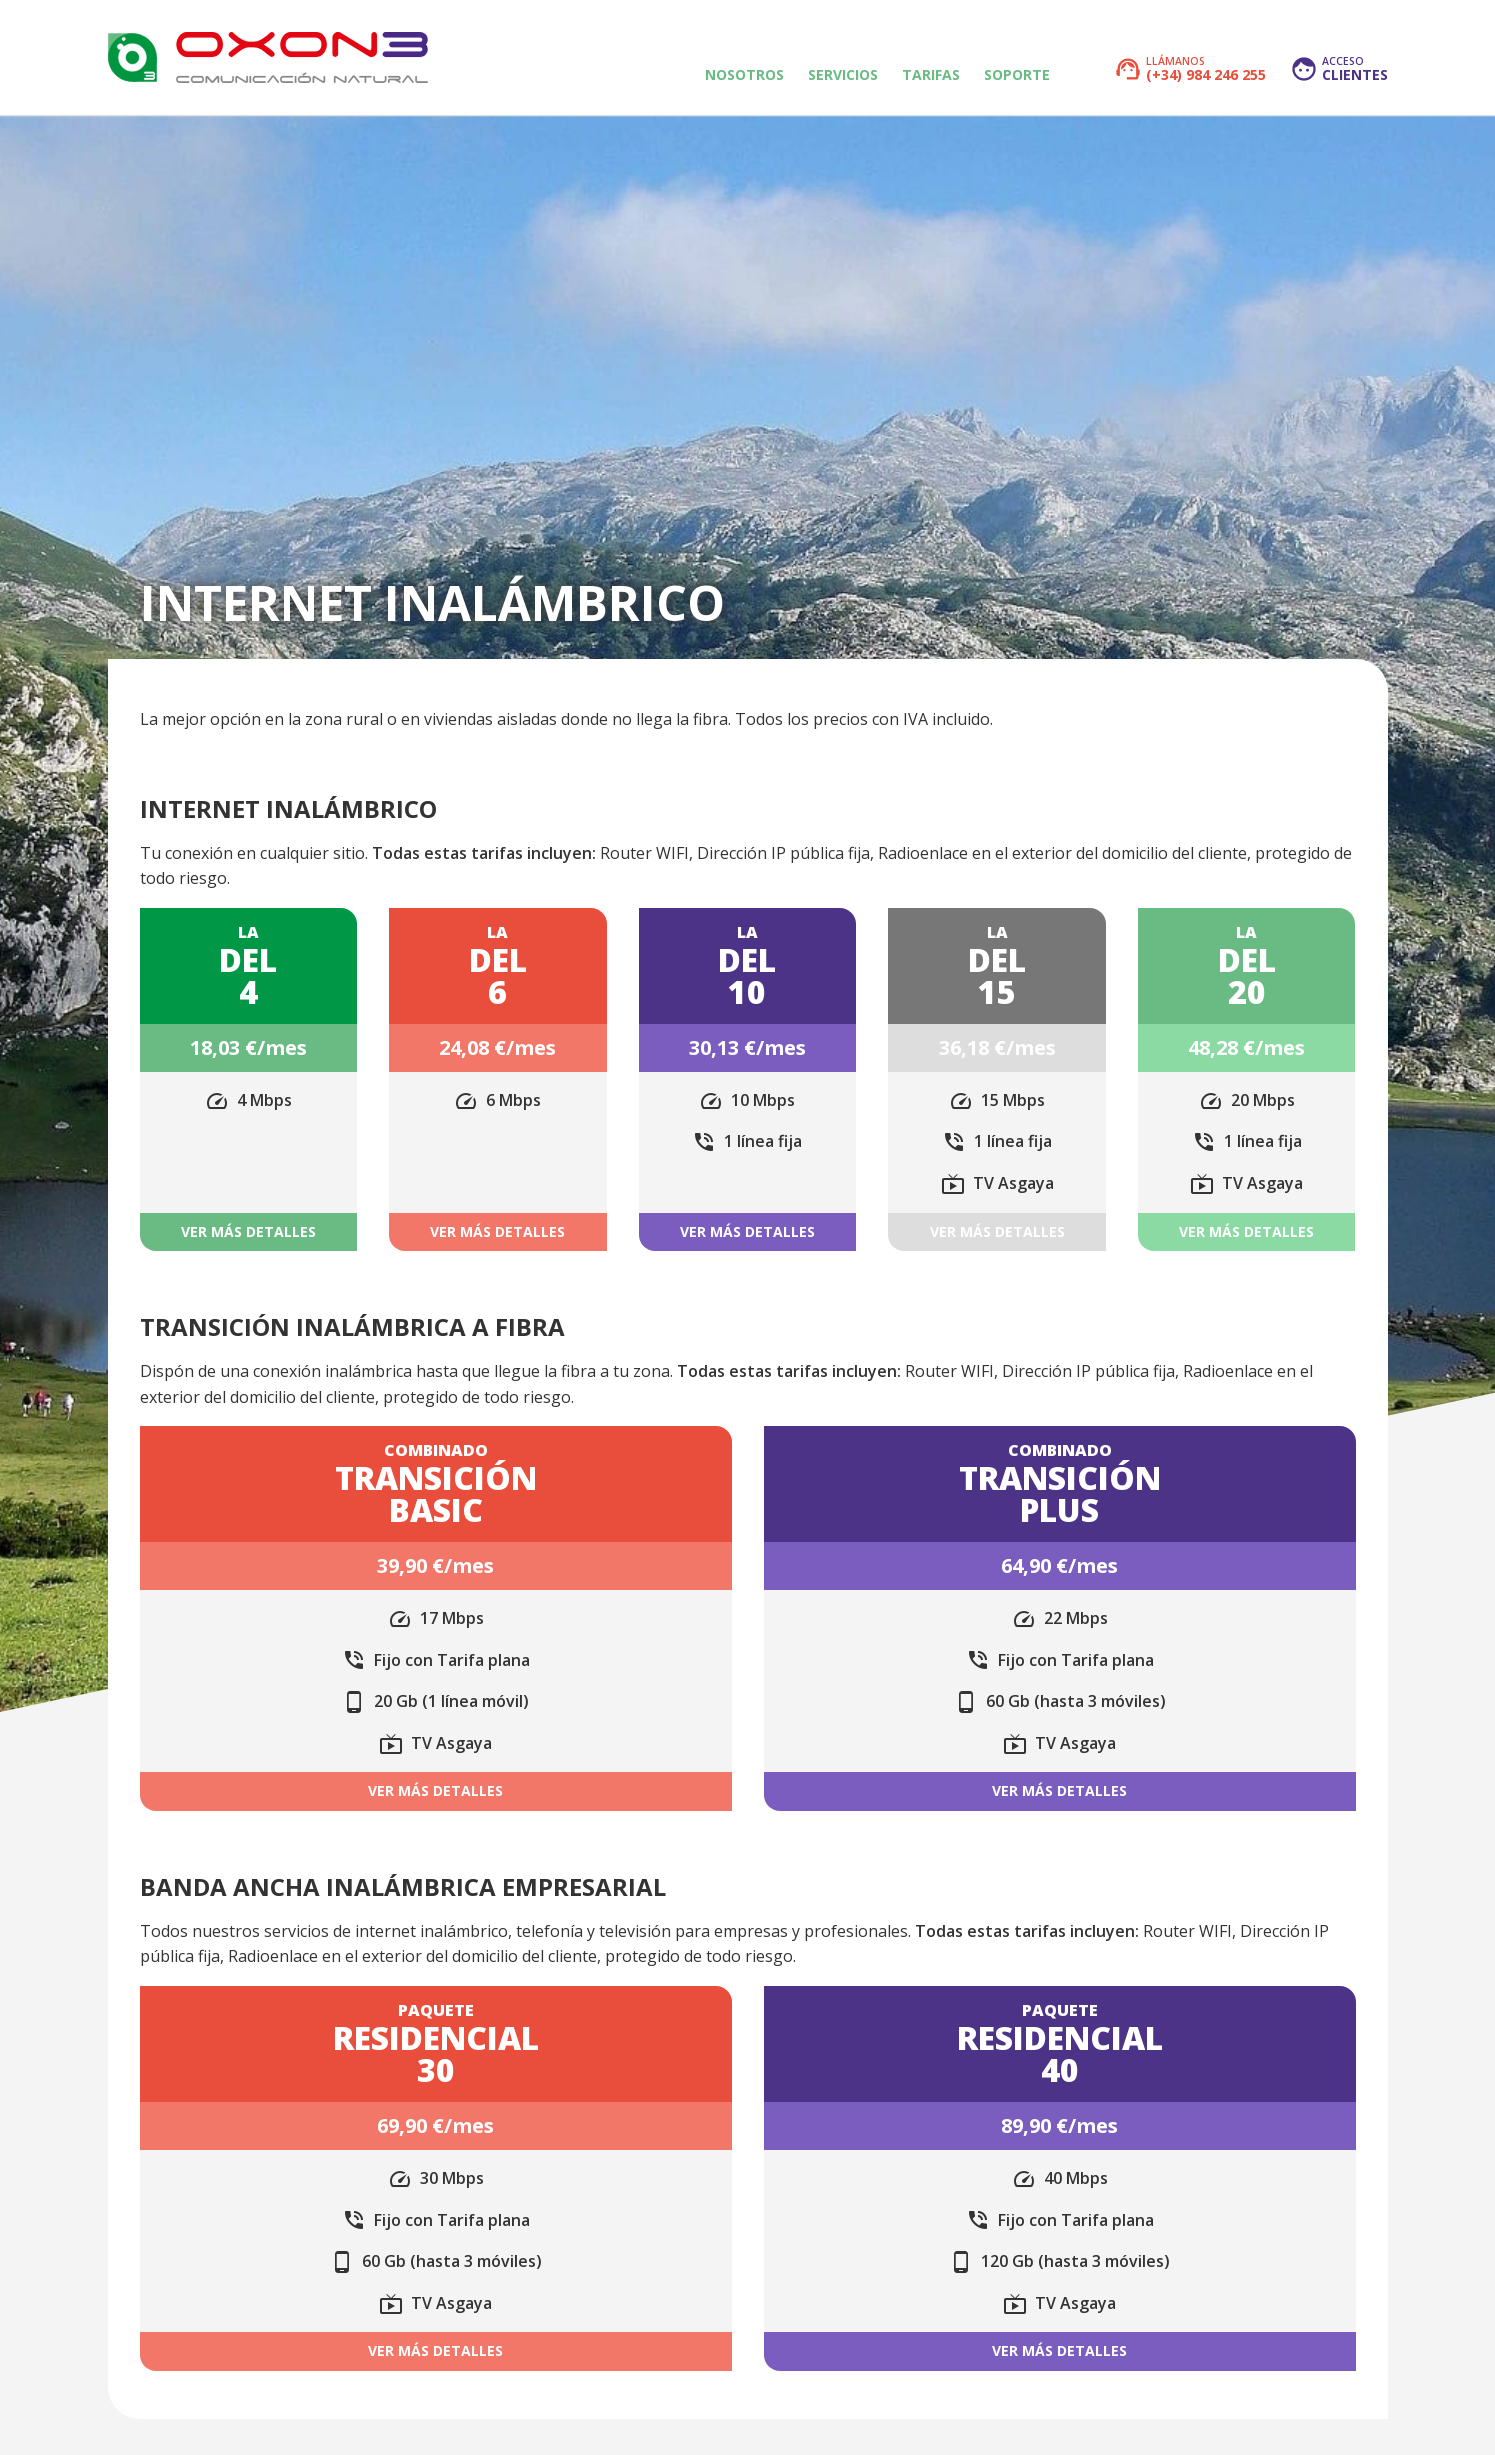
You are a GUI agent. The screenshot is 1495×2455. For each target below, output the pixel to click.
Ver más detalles (248, 1231)
